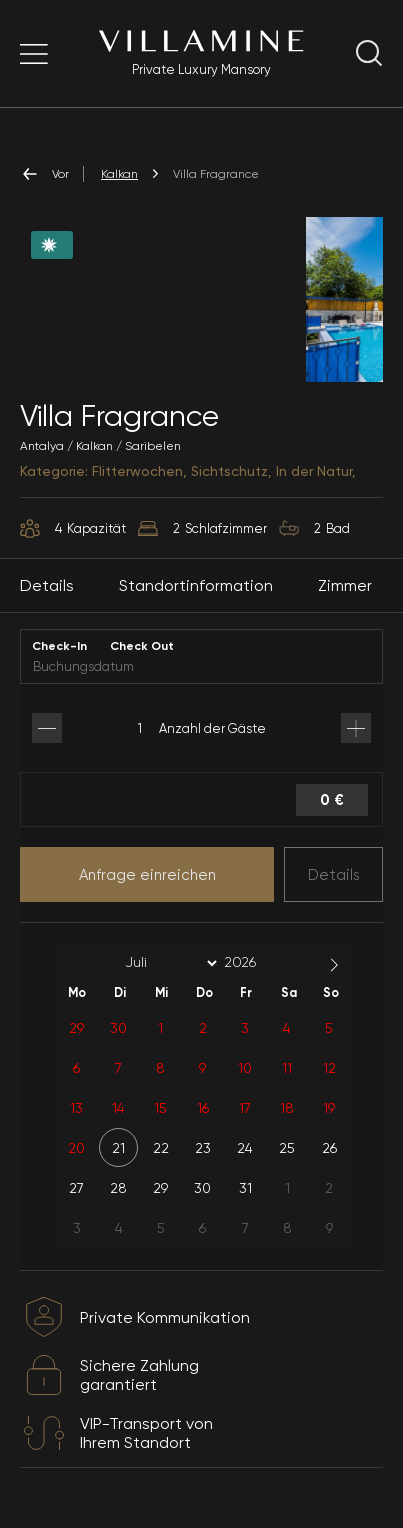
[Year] (256, 962)
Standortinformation (196, 585)
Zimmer (345, 585)
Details (334, 875)
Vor (44, 174)
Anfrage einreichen (147, 875)
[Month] (168, 963)
